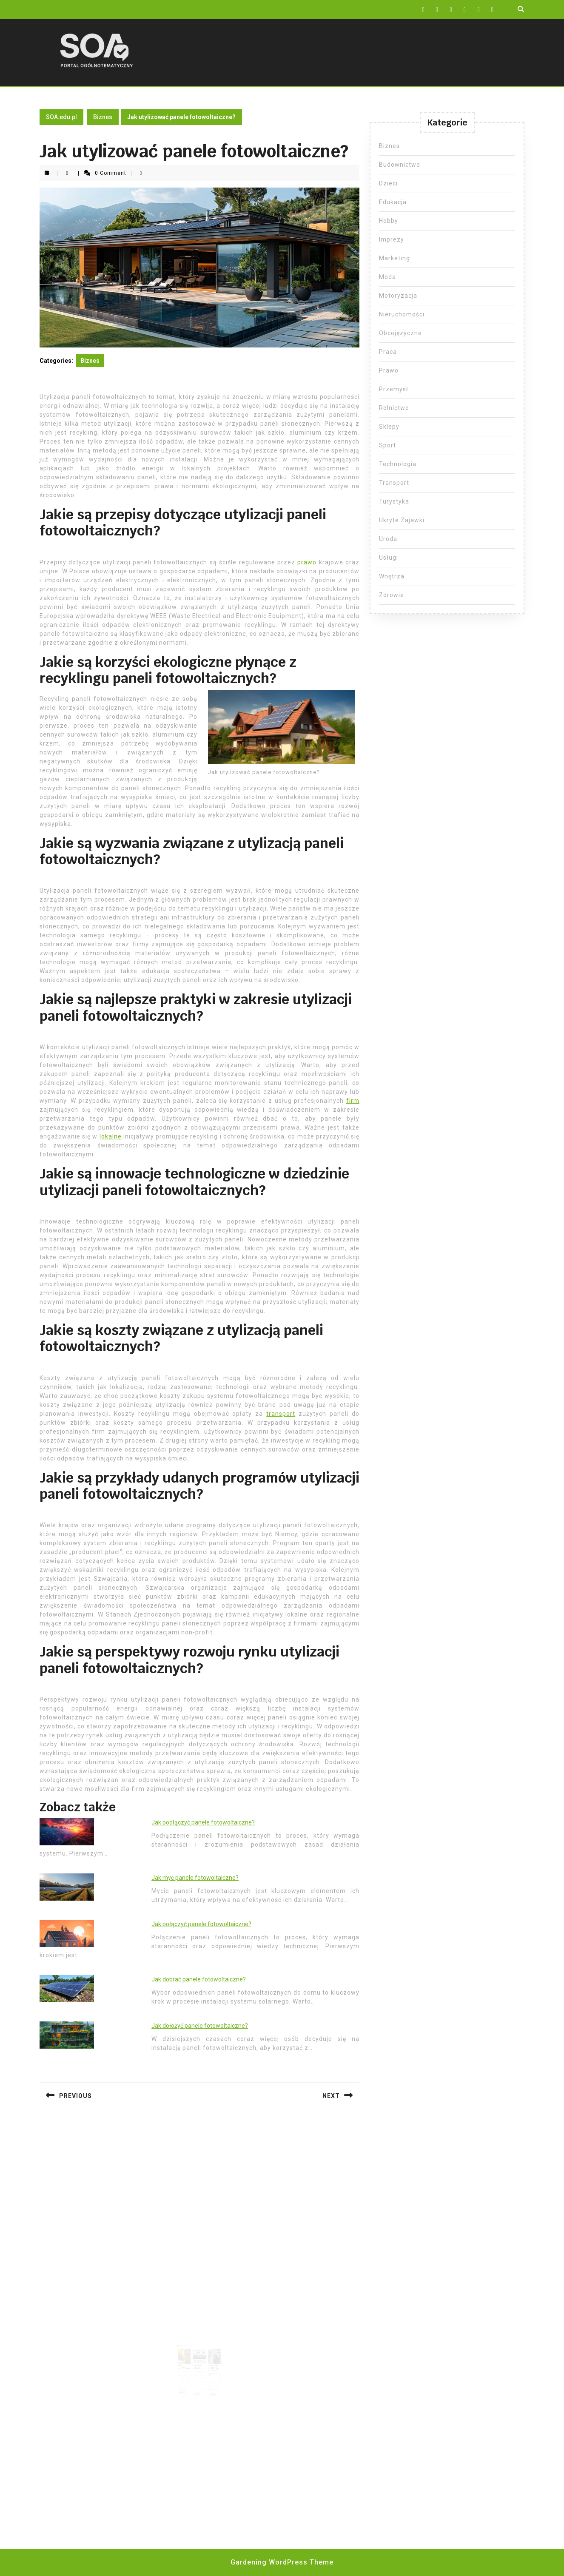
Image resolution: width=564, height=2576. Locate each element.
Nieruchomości (401, 314)
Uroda (388, 538)
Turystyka (394, 501)
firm (352, 1100)
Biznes (102, 117)
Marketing (394, 258)
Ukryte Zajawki (401, 520)
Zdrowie (391, 595)
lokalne (111, 1136)
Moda (387, 276)
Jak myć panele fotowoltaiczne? (195, 1877)
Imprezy (391, 239)
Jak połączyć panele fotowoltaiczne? (201, 1924)
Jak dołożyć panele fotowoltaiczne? (199, 2025)
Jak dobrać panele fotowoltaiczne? (198, 1979)
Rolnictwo (394, 407)
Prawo (389, 370)
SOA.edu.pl (61, 117)
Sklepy (389, 426)
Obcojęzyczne (400, 333)
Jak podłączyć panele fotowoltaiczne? (203, 1822)
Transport (394, 482)
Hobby (388, 220)
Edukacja (393, 202)
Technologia (397, 464)
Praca (388, 351)
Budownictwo (399, 164)
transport (280, 1413)
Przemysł (393, 389)
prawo (306, 562)
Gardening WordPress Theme (282, 2562)
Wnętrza (391, 576)
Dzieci (388, 183)
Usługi (388, 557)
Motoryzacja (398, 295)
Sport (387, 445)
